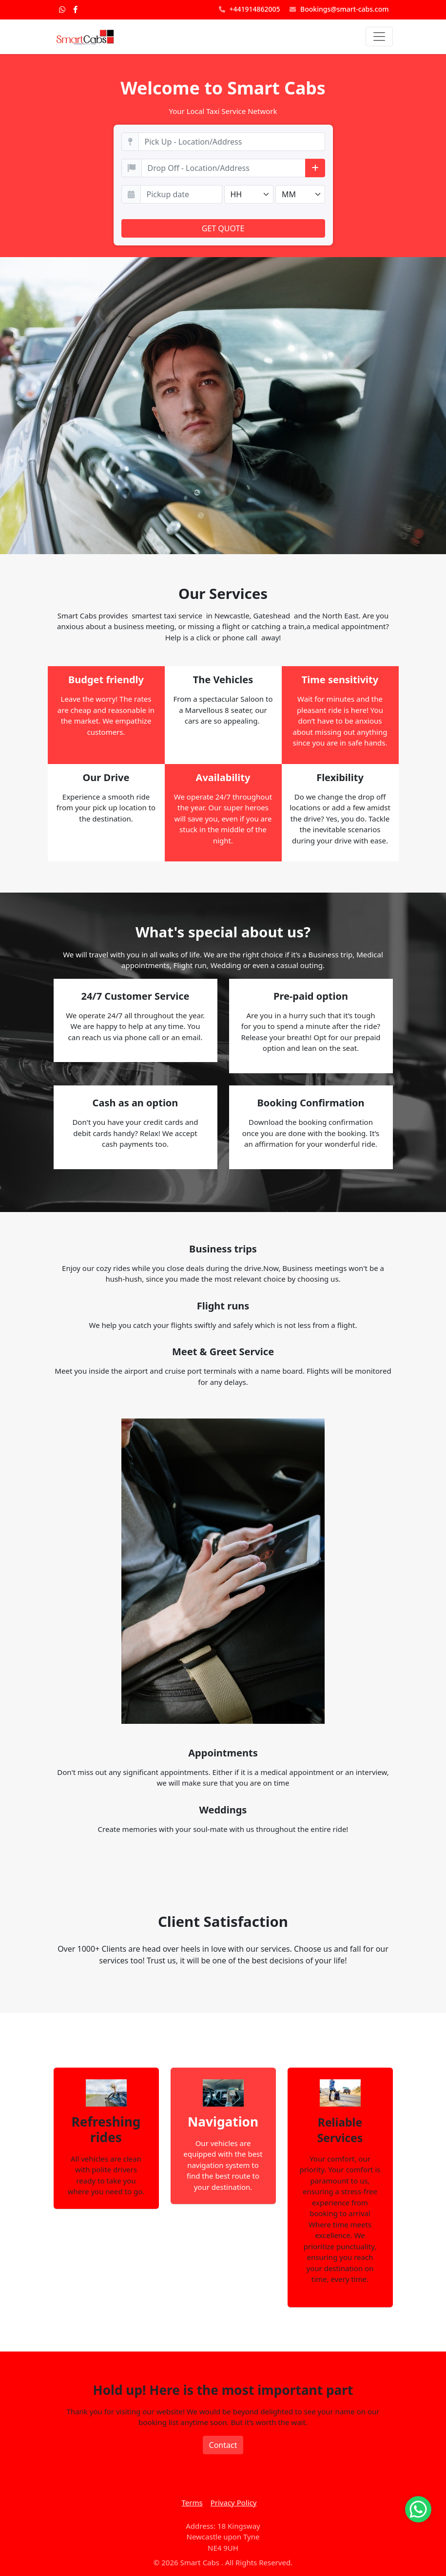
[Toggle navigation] (379, 36)
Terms (192, 2502)
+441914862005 (249, 9)
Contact (223, 2445)
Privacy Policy (234, 2502)
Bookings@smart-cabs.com (339, 9)
